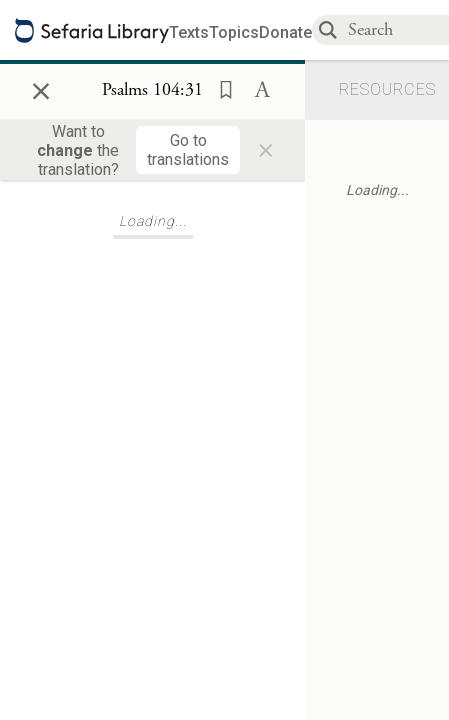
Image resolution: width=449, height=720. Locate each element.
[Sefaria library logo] (92, 30)
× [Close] (41, 88)
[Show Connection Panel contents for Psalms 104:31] (152, 91)
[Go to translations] (188, 150)
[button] (220, 88)
